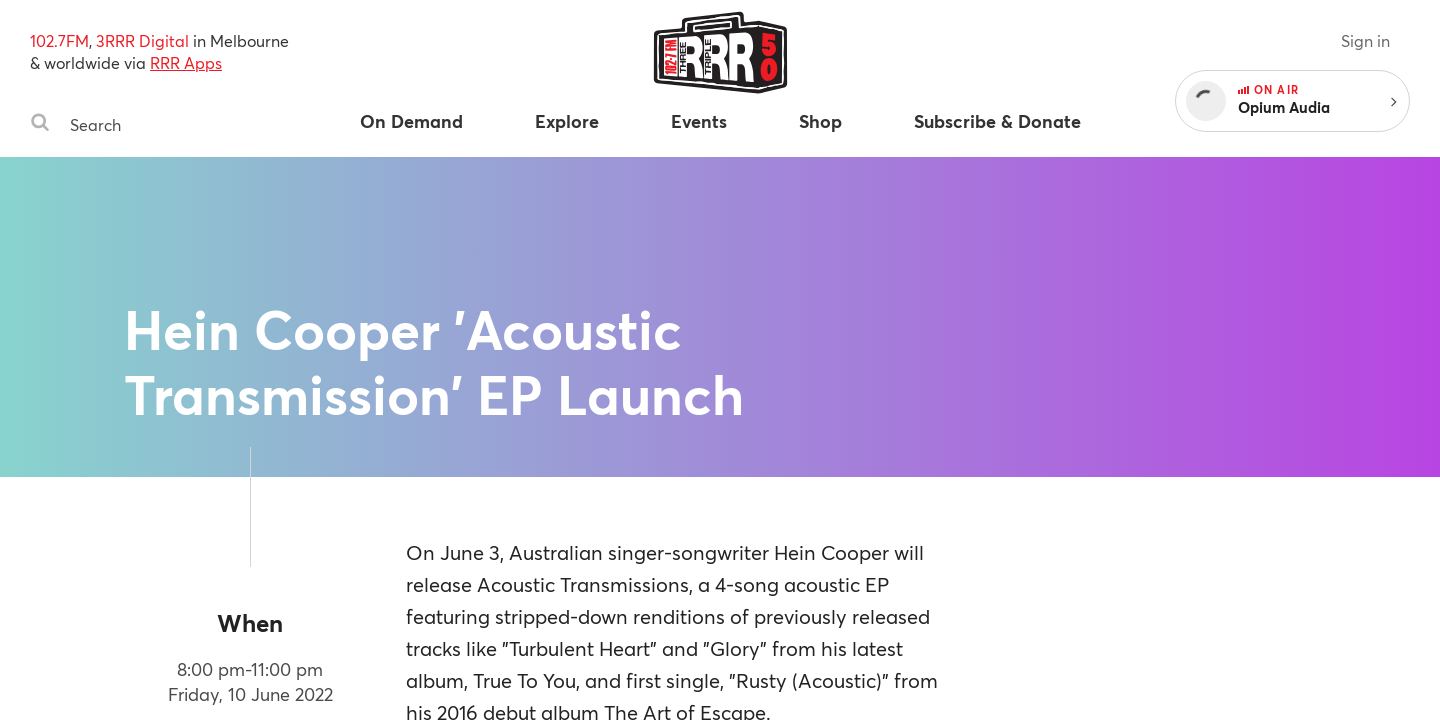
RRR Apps (186, 62)
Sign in (1365, 40)
